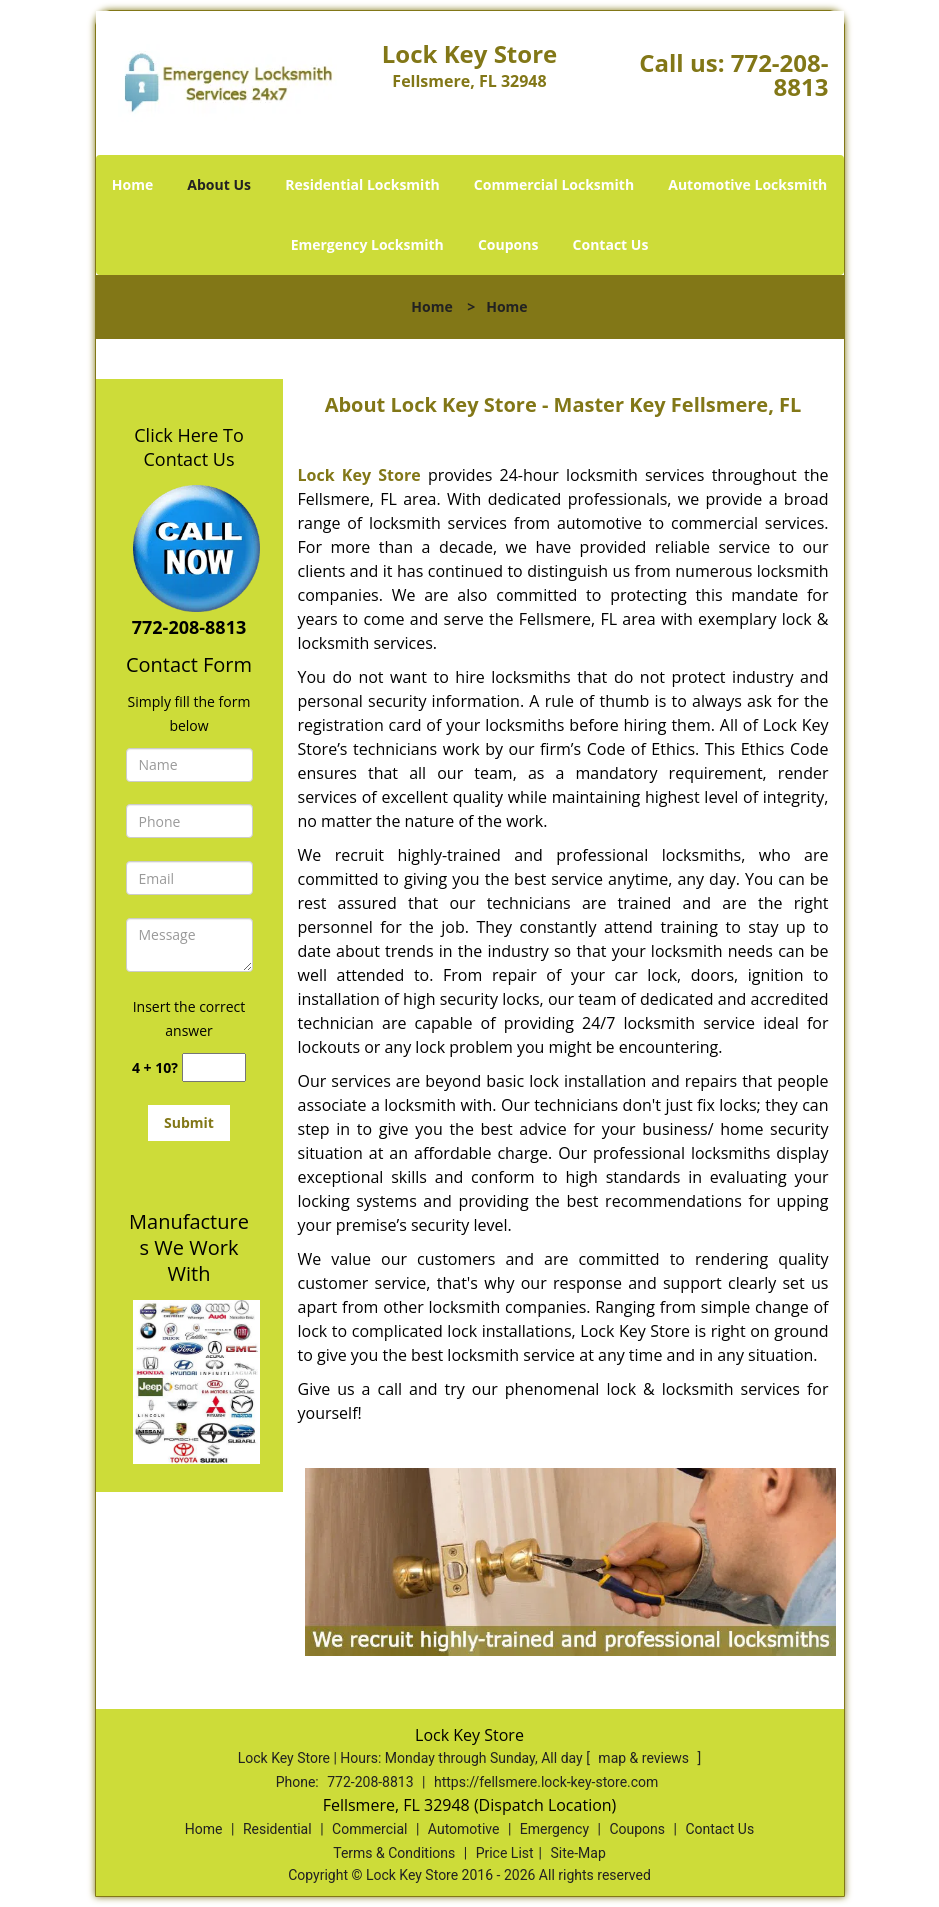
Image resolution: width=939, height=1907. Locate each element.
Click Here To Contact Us (188, 447)
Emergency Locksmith (367, 244)
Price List (505, 1853)
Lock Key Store (359, 475)
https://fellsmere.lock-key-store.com (546, 1782)
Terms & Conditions (394, 1853)
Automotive (464, 1829)
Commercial (369, 1829)
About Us (219, 184)
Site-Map (578, 1853)
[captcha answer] (214, 1067)
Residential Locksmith (362, 184)
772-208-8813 (780, 74)
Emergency (554, 1829)
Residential (277, 1829)
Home (132, 184)
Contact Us (611, 244)
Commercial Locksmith (554, 184)
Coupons (508, 244)
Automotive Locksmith (747, 184)
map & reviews (645, 1758)
